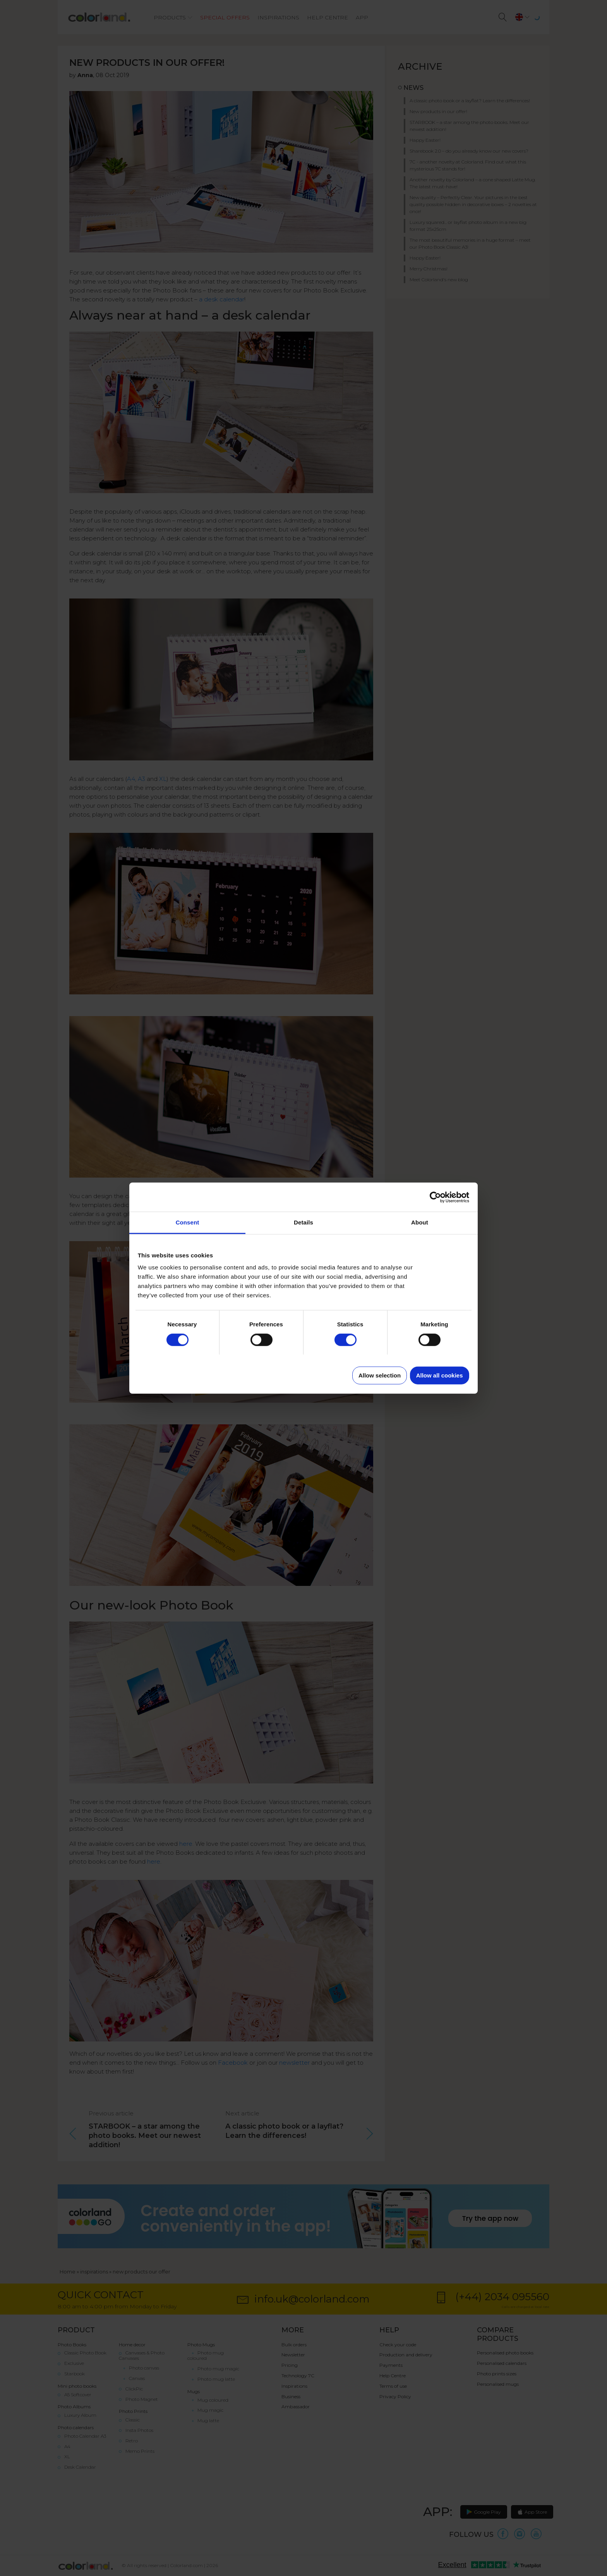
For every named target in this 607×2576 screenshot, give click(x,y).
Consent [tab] (187, 1222)
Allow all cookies (439, 1375)
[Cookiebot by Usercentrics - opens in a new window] (435, 1197)
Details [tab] (303, 1222)
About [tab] (419, 1222)
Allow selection (379, 1375)
